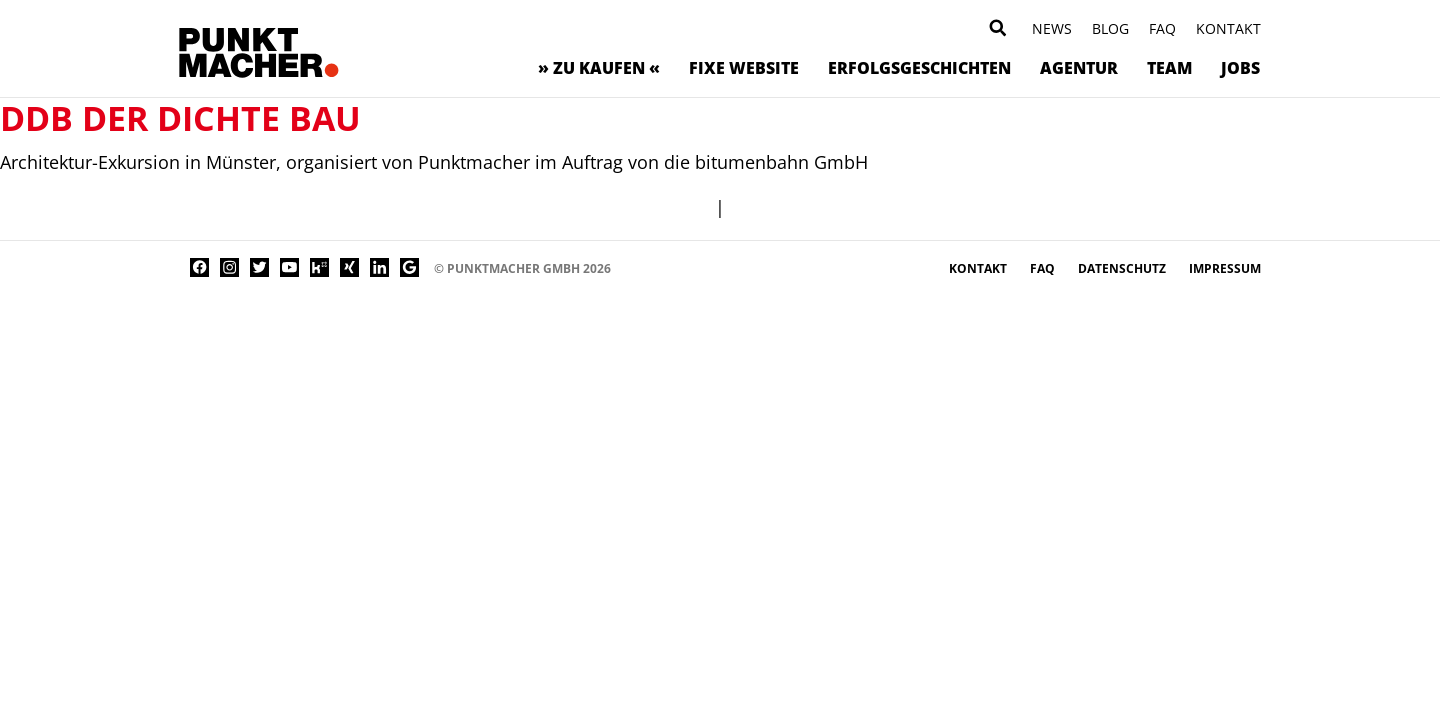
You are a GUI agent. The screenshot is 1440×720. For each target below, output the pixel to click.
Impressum (1225, 268)
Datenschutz (1123, 268)
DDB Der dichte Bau (180, 118)
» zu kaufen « (599, 68)
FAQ (1162, 28)
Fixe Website (744, 68)
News (1052, 28)
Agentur (1079, 68)
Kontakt (1228, 28)
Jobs (1240, 68)
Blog (1110, 28)
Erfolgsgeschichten (919, 68)
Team (1169, 68)
